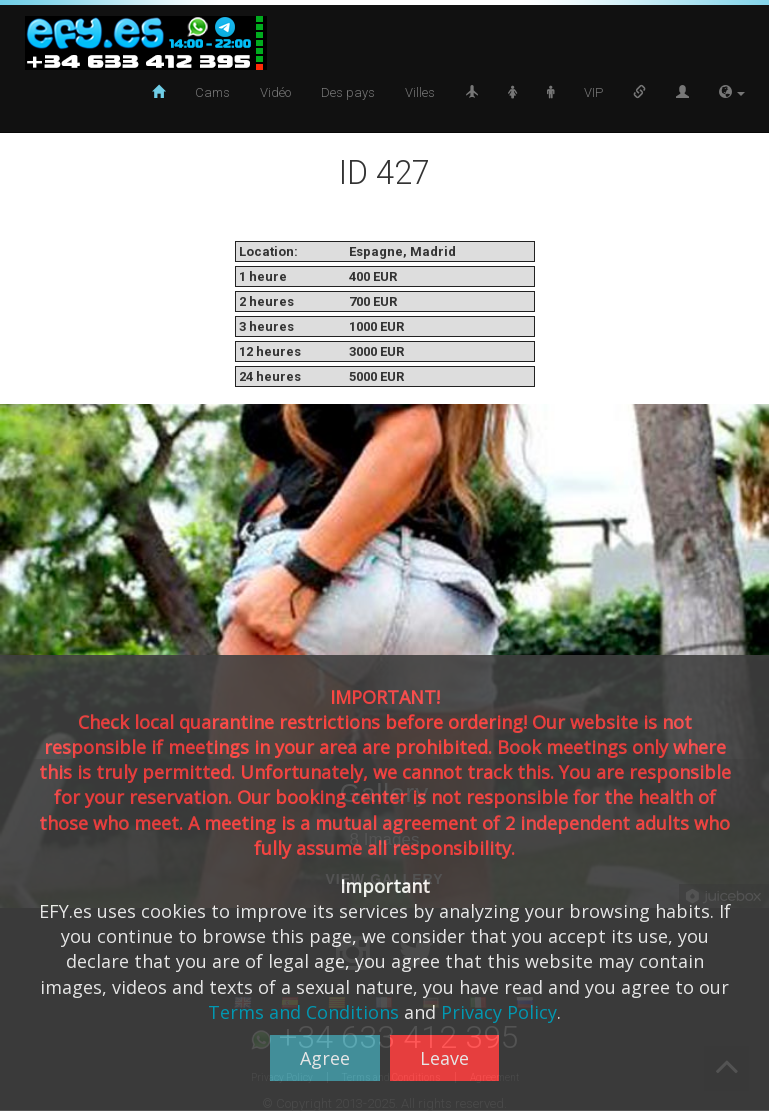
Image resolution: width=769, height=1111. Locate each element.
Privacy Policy (499, 1012)
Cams (212, 92)
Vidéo (275, 92)
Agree (325, 1058)
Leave (444, 1058)
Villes (420, 92)
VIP (593, 92)
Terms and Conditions (303, 1012)
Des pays (348, 92)
